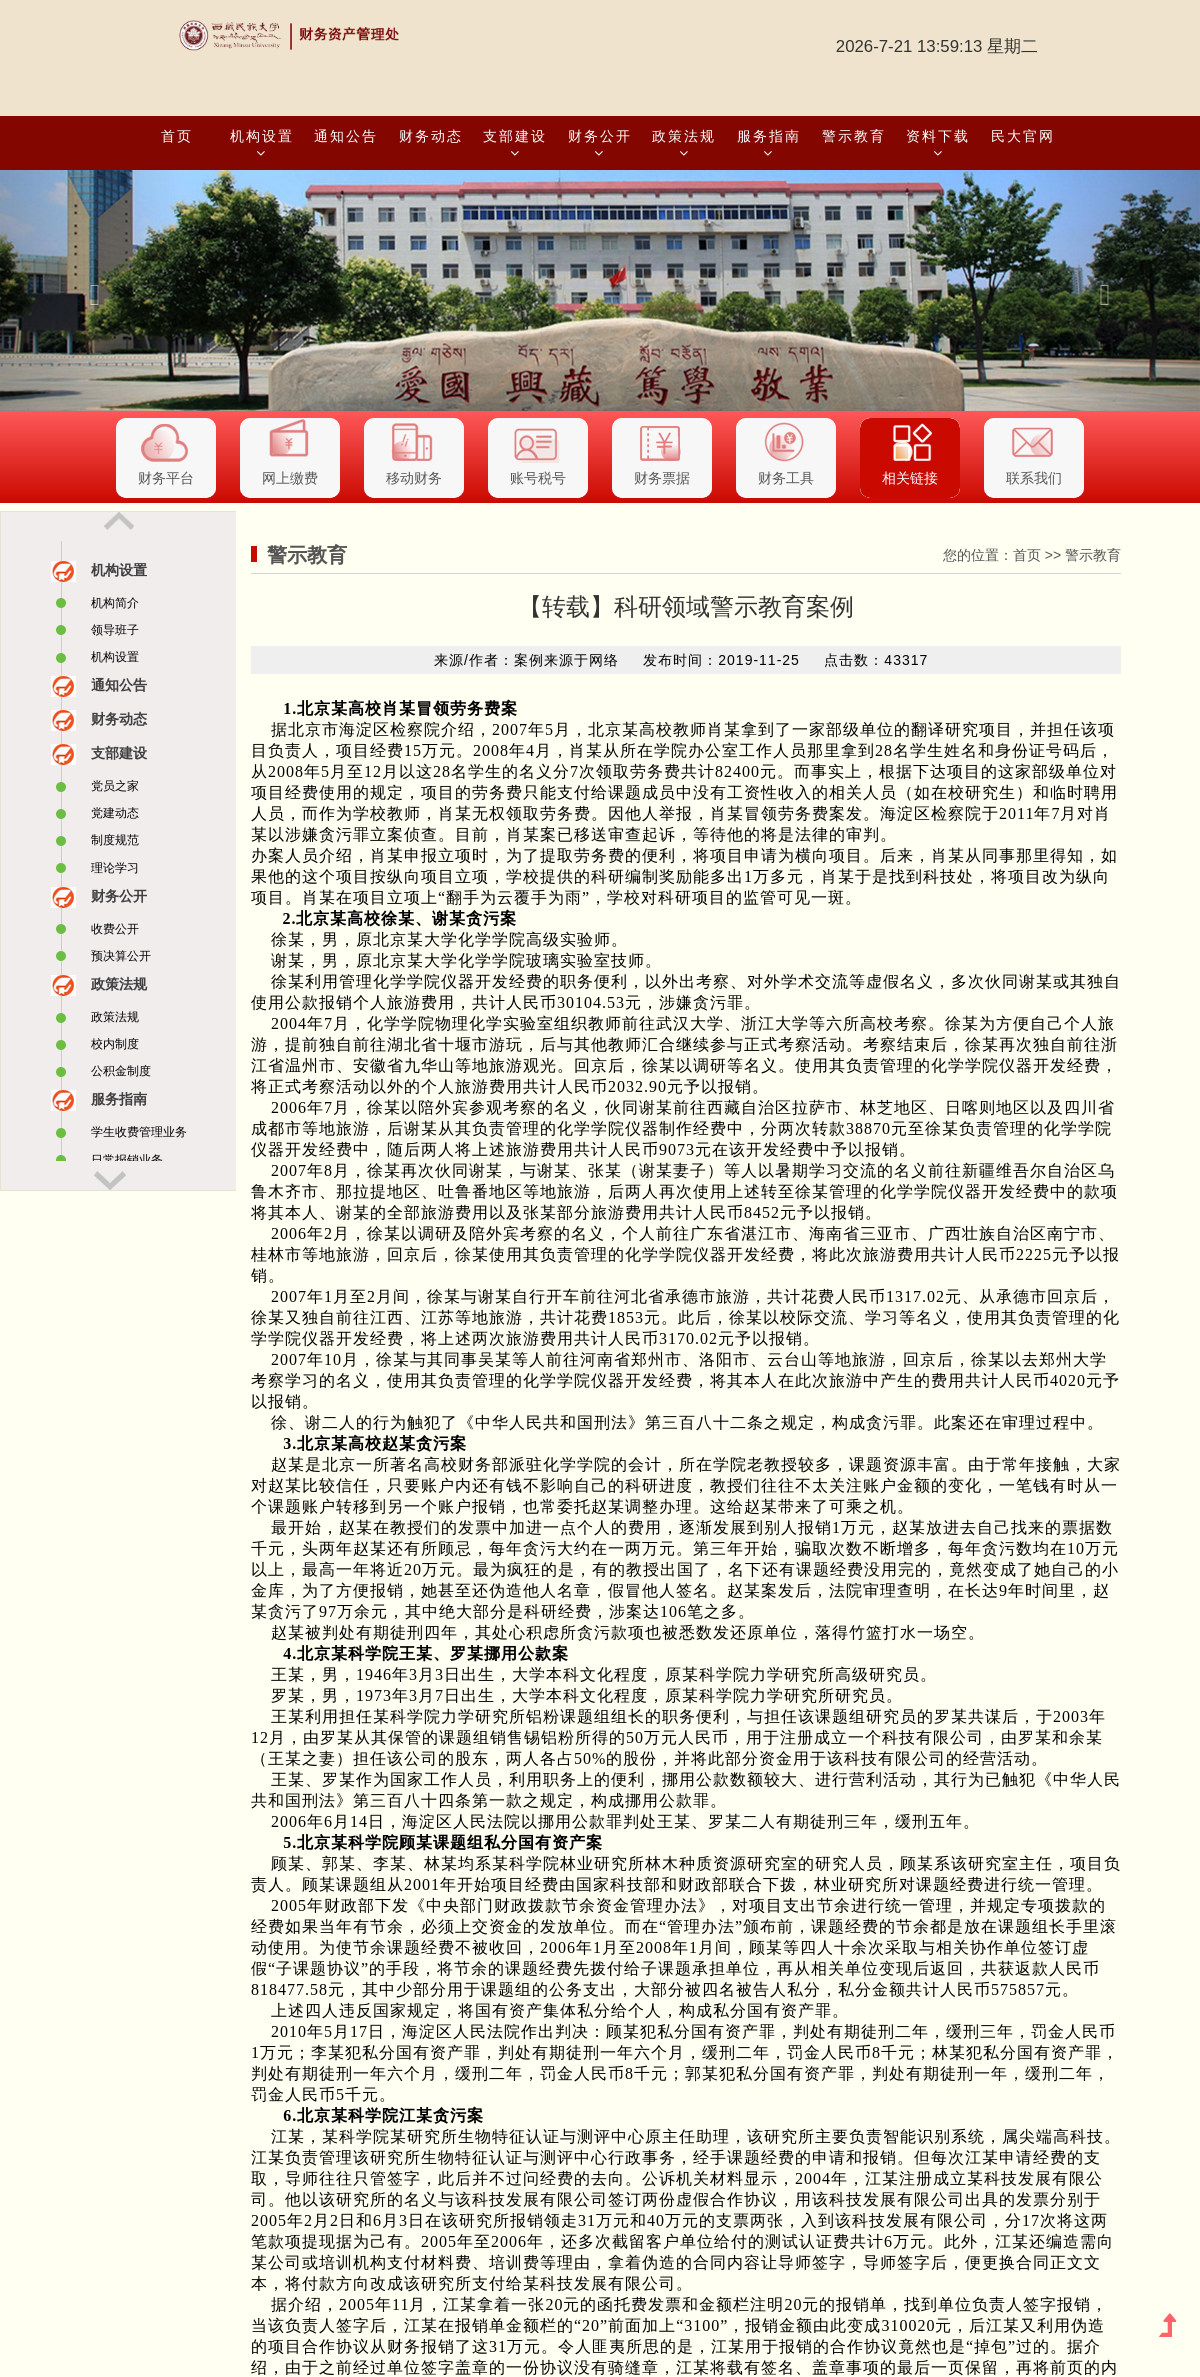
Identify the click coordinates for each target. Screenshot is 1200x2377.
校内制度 (115, 1044)
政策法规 (684, 144)
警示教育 (854, 136)
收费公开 (115, 929)
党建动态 (115, 813)
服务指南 (769, 144)
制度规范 (115, 840)
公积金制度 (121, 1071)
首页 (177, 136)
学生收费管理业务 (139, 1132)
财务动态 (431, 136)
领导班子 (115, 630)
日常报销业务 (127, 1160)
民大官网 (1023, 136)
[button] (90, 290)
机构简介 (115, 603)
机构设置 (262, 144)
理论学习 (115, 868)
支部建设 (515, 144)
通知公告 (346, 136)
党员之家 (115, 786)
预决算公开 (121, 956)
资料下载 (938, 144)
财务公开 (600, 144)
